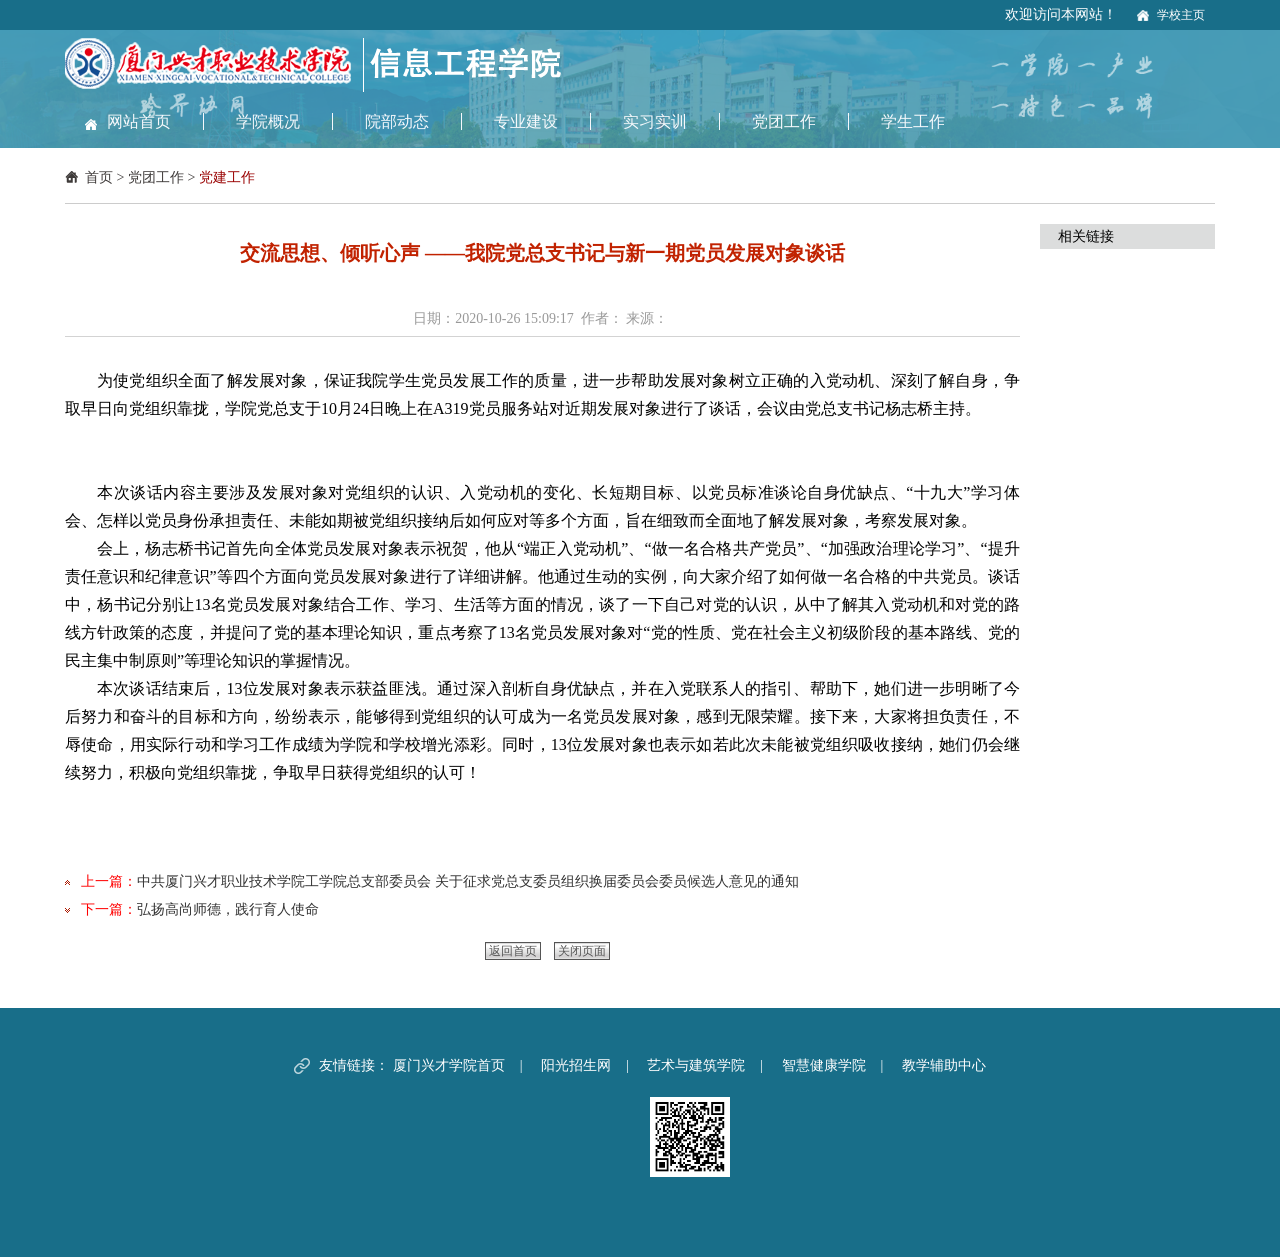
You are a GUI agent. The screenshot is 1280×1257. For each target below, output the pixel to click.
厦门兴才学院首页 (449, 1065)
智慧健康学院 (824, 1065)
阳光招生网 (576, 1065)
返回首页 (513, 951)
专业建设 (526, 121)
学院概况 (268, 121)
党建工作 (227, 177)
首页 (99, 177)
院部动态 (397, 121)
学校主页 (1181, 15)
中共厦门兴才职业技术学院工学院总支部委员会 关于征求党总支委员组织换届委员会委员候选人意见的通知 (468, 881)
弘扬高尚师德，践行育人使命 (228, 909)
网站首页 (139, 121)
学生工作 (913, 121)
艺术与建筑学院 (696, 1065)
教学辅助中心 (944, 1065)
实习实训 (655, 121)
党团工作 (784, 121)
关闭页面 (582, 951)
